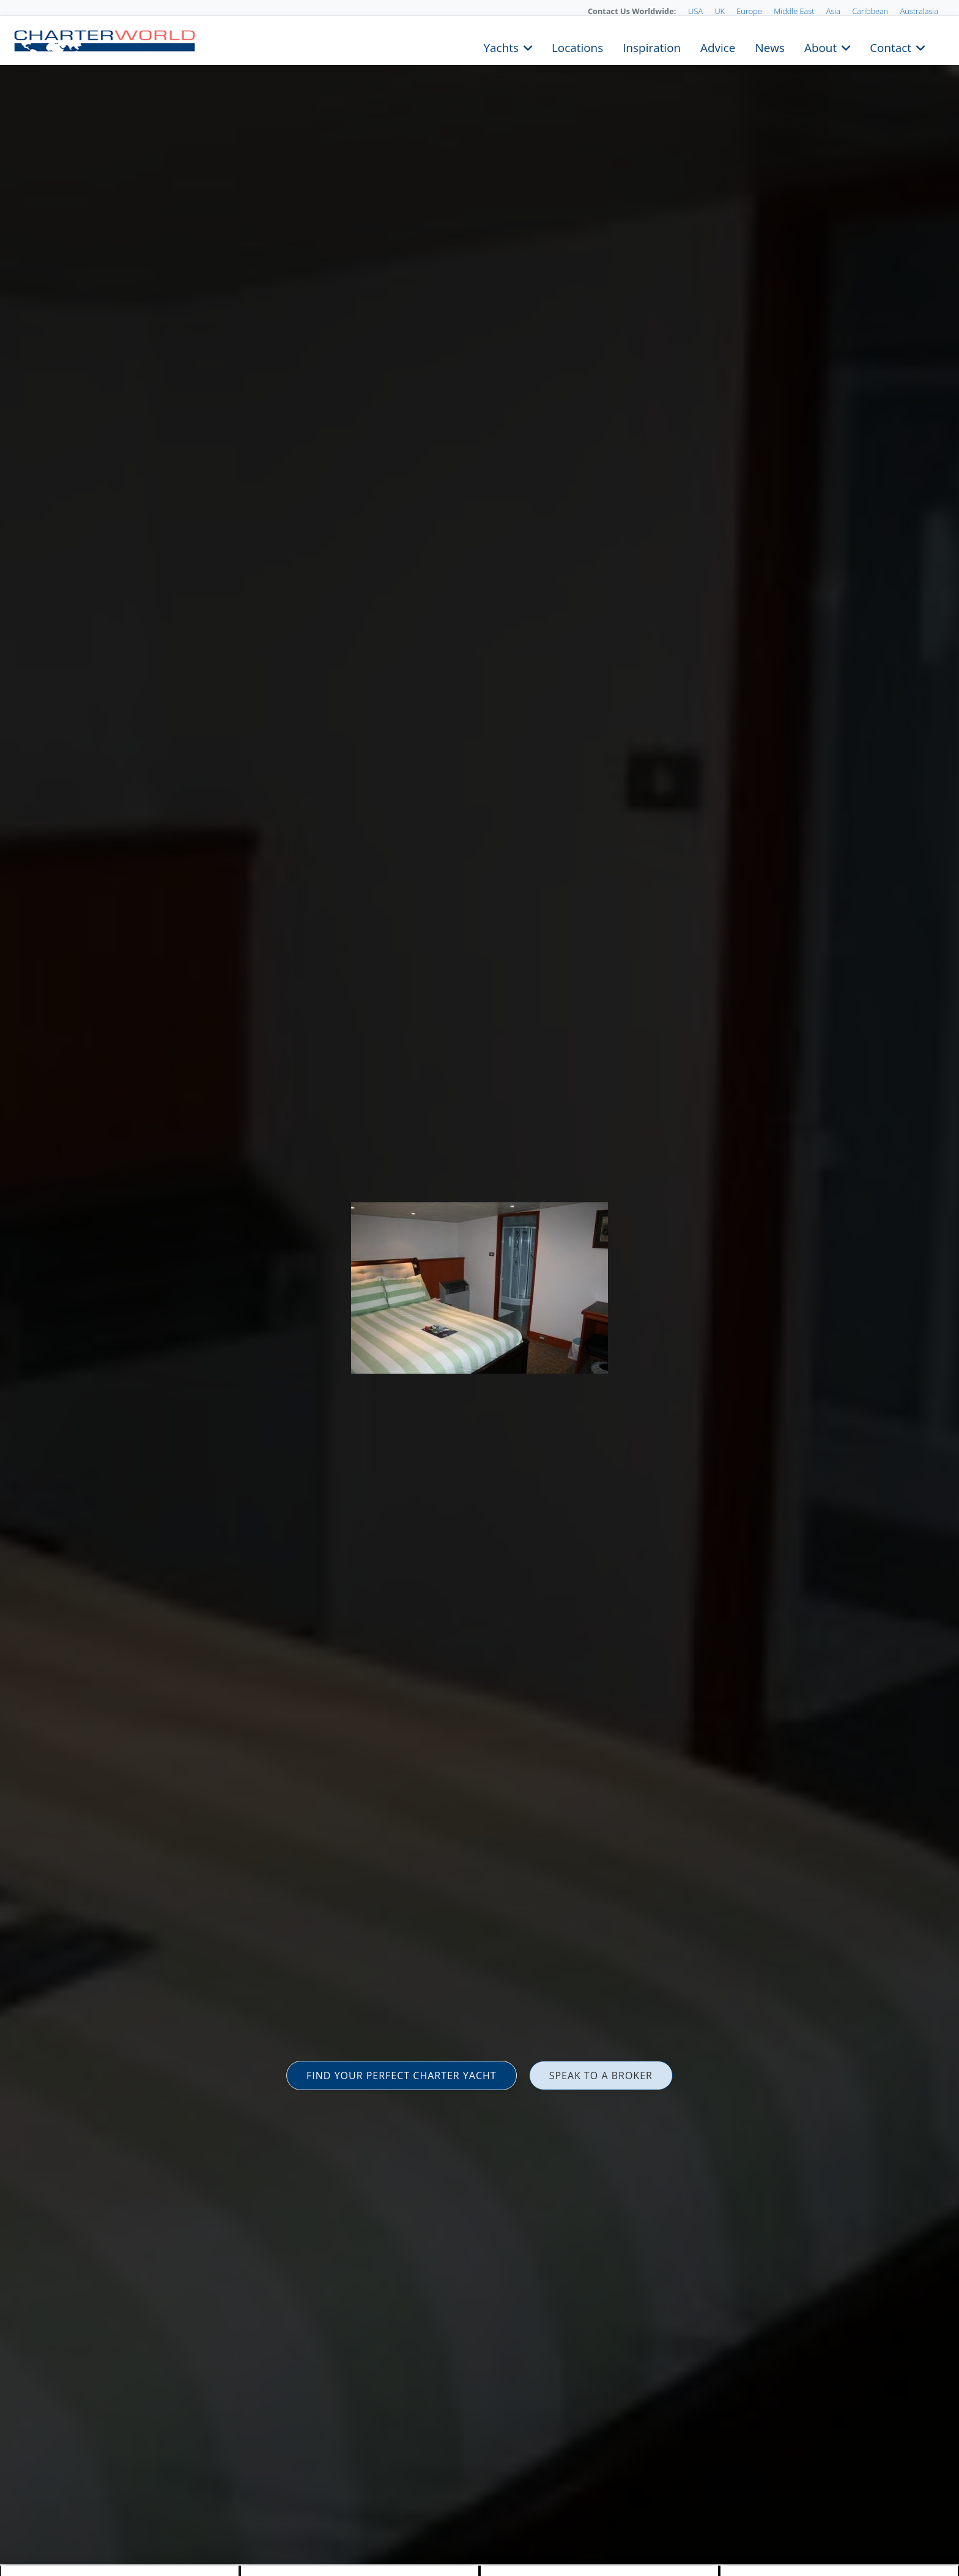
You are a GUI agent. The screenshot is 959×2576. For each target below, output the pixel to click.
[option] (479, 1288)
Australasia (919, 11)
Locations (577, 46)
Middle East (794, 11)
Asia (833, 11)
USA (695, 11)
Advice (717, 46)
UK (719, 11)
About (820, 46)
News (769, 46)
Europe (749, 11)
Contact (890, 46)
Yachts (501, 46)
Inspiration (652, 46)
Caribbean (870, 11)
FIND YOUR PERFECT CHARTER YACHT (401, 2075)
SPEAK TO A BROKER (601, 2075)
